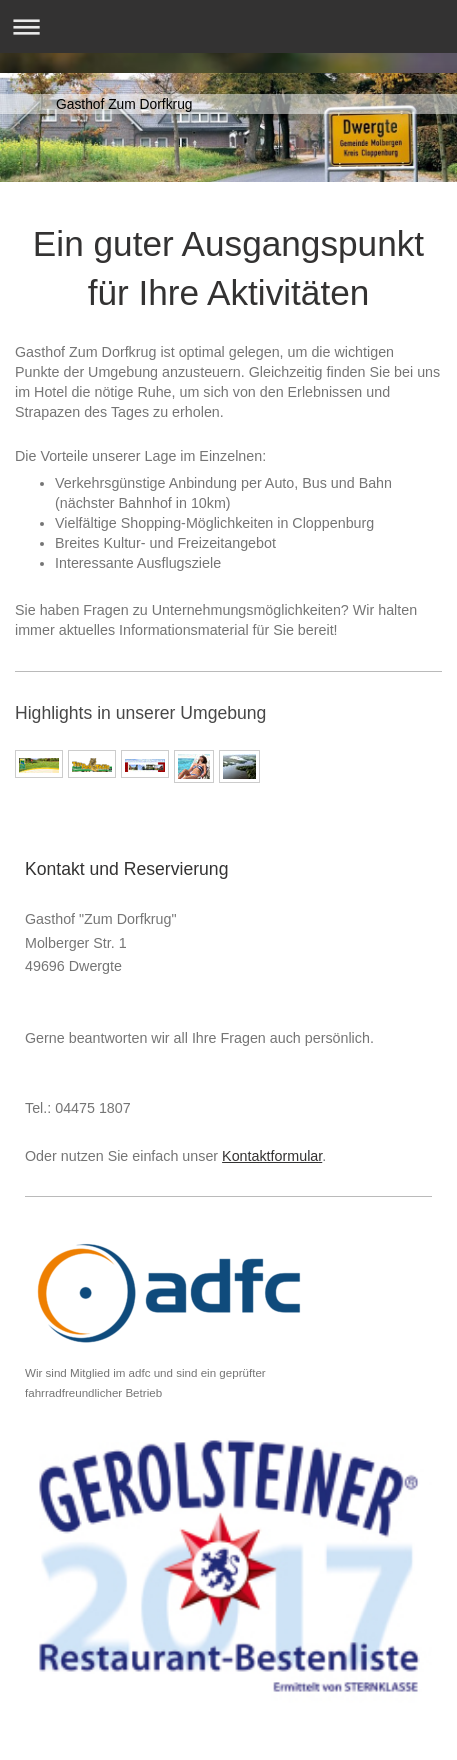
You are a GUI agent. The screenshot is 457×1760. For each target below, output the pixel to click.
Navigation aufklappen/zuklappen (228, 26)
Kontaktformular (272, 1156)
